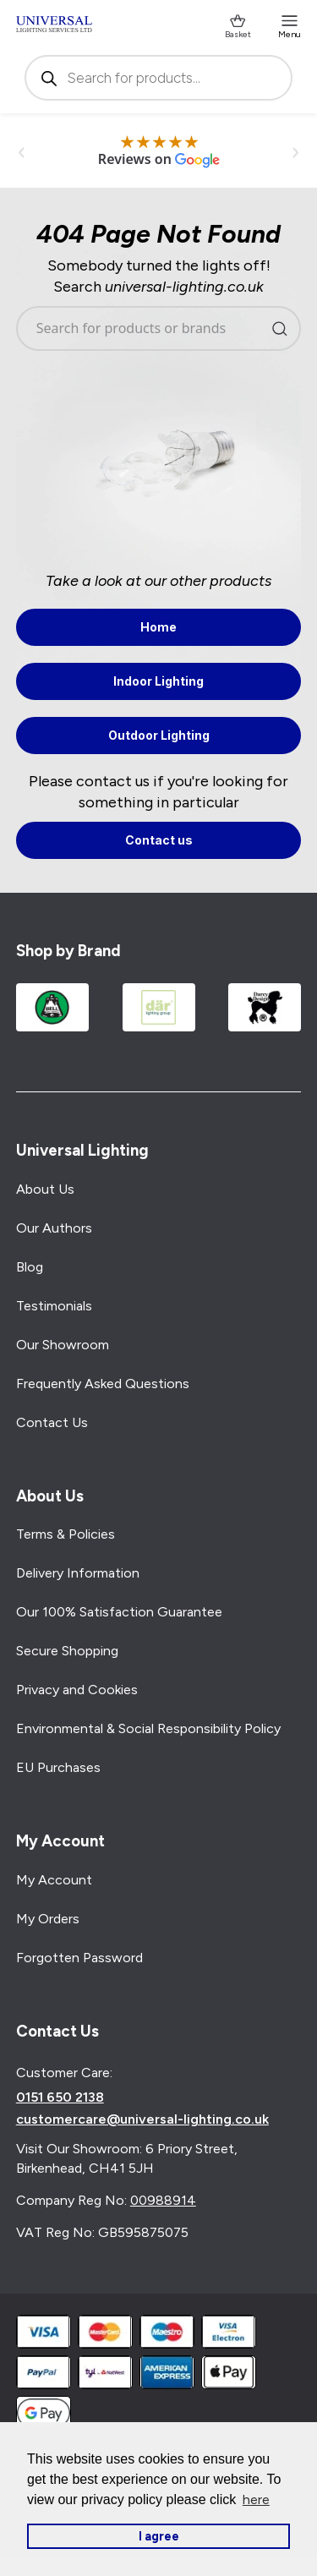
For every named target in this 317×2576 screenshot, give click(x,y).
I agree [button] (159, 2536)
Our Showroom (62, 1345)
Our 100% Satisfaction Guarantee (119, 1612)
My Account (54, 1880)
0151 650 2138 (60, 2097)
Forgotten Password (79, 1958)
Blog (29, 1267)
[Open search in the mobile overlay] (159, 78)
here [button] (256, 2499)
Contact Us (52, 1422)
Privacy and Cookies (77, 1690)
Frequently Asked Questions (102, 1384)
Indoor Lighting (158, 681)
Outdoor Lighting (159, 735)
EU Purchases (58, 1767)
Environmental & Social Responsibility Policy (148, 1728)
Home (158, 627)
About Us (45, 1189)
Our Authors (54, 1228)
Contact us (159, 840)
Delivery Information (77, 1573)
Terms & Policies (65, 1534)
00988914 (163, 2200)
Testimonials (54, 1306)
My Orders (47, 1919)
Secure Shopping (67, 1651)
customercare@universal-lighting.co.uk (142, 2119)
